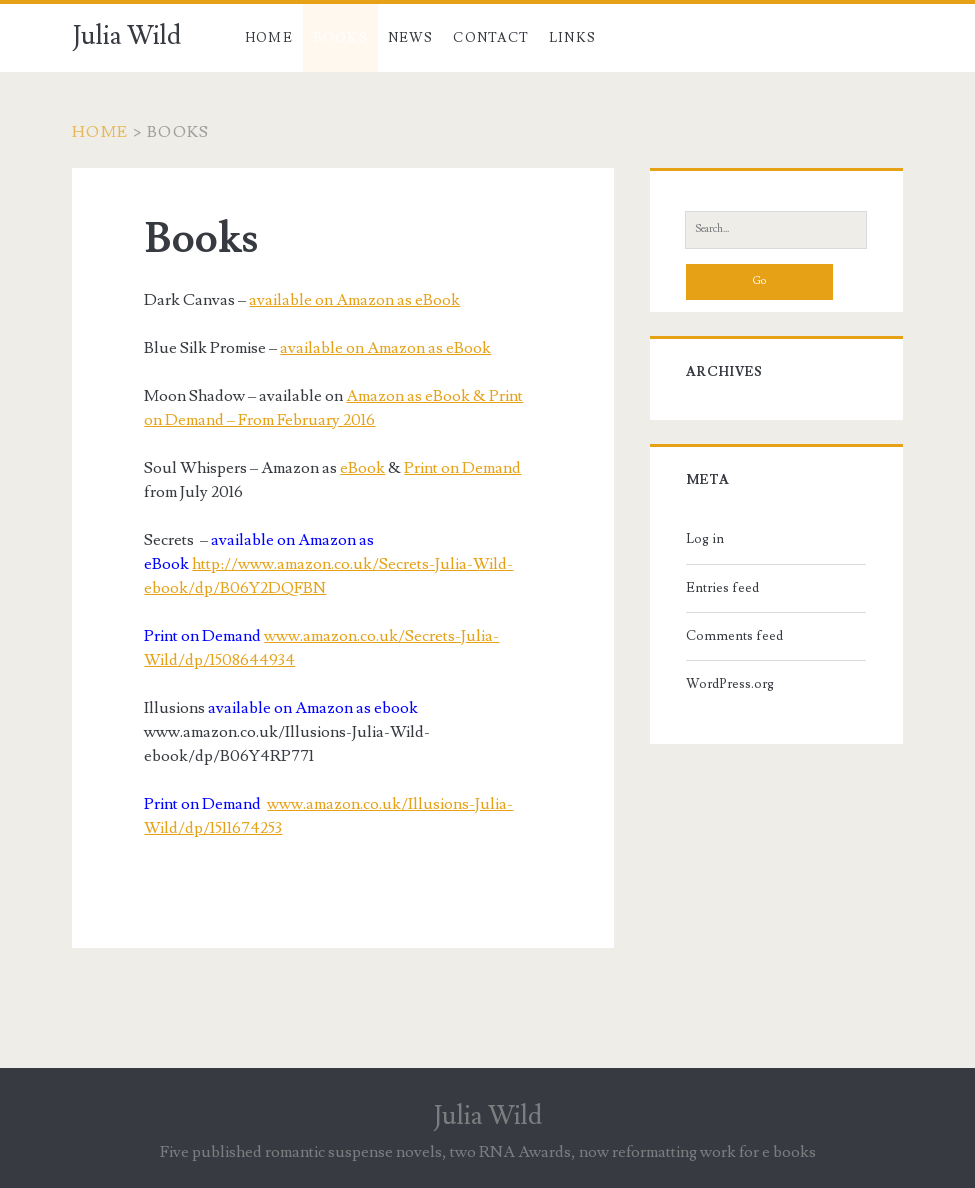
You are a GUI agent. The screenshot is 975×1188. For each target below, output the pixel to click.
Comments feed (734, 636)
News (411, 38)
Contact (491, 38)
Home (269, 38)
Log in (705, 539)
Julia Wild (126, 36)
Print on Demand (462, 468)
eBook (362, 468)
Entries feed (722, 588)
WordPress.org (730, 684)
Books (341, 38)
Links (573, 38)
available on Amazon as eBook (354, 300)
